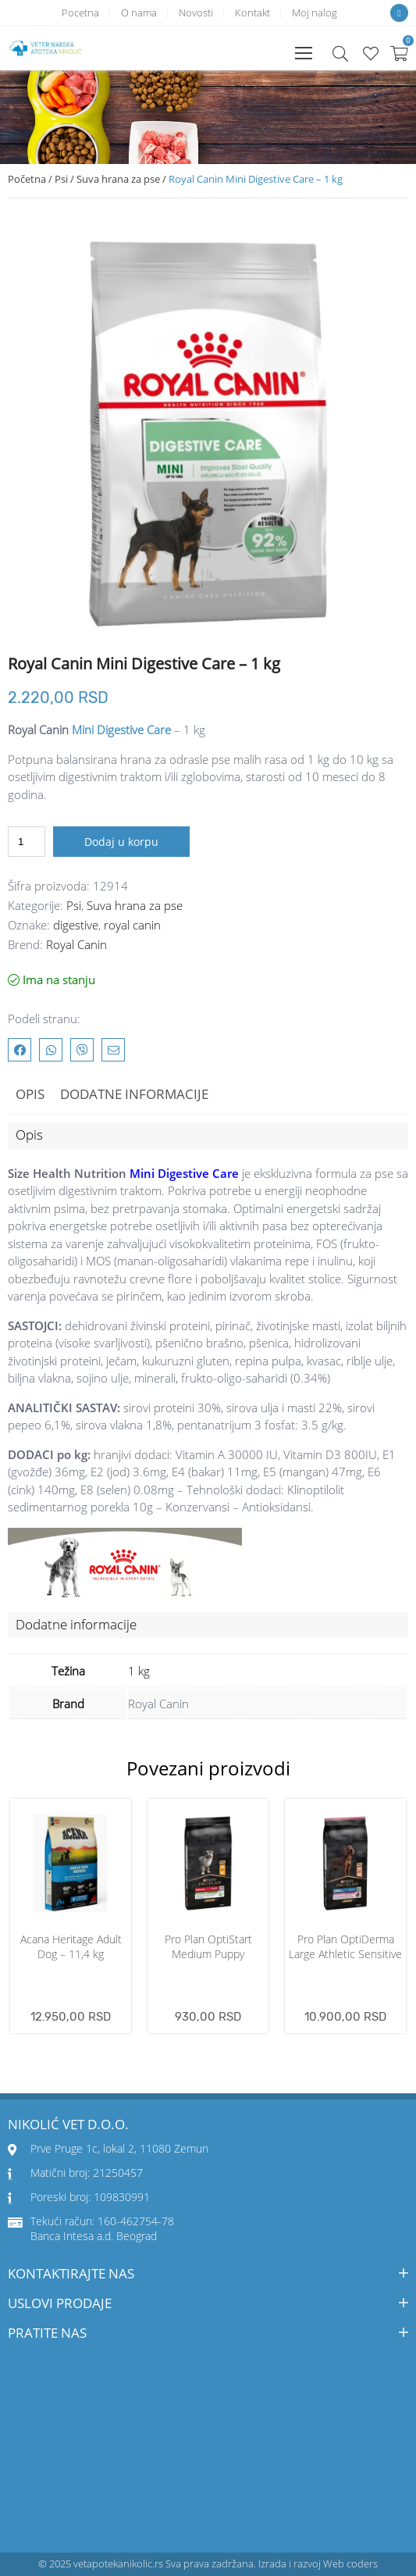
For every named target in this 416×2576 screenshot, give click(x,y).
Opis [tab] (30, 1094)
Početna (27, 179)
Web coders (350, 2563)
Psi (61, 179)
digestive (75, 925)
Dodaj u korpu (121, 841)
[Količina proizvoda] (26, 841)
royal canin (132, 925)
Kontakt (252, 12)
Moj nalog (314, 12)
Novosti (196, 12)
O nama (139, 12)
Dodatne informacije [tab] (134, 1094)
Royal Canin (76, 944)
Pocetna (80, 12)
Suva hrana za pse (118, 179)
